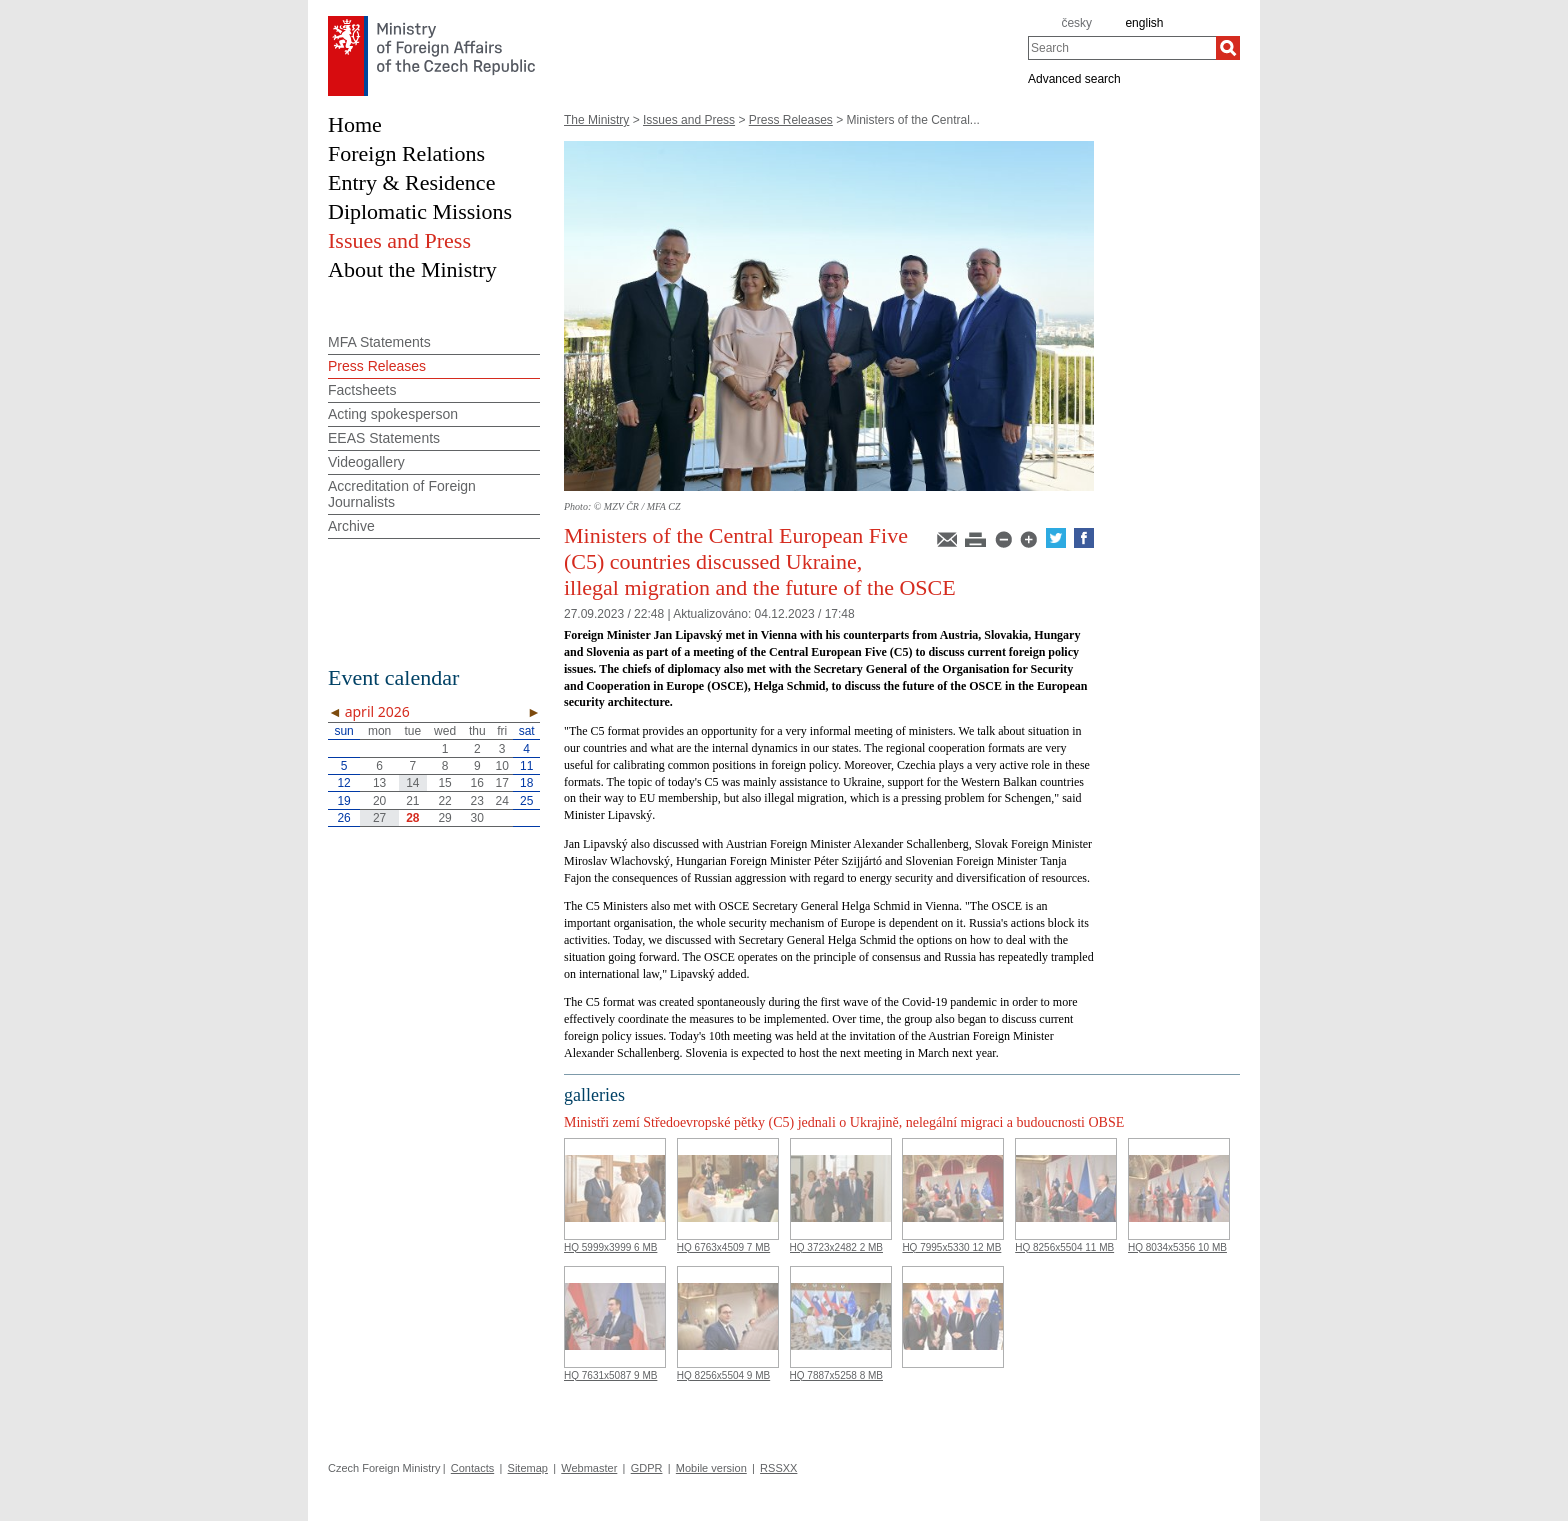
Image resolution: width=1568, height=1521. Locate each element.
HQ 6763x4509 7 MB (723, 1247)
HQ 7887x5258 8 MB (836, 1375)
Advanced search (1074, 78)
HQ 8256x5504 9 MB (723, 1375)
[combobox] (1122, 48)
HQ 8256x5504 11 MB (1064, 1247)
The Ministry (596, 120)
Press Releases (791, 120)
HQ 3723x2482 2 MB (836, 1247)
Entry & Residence (411, 182)
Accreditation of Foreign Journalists (402, 494)
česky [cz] (1076, 23)
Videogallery (366, 462)
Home (355, 124)
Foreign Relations (406, 153)
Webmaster (589, 1468)
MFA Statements (379, 342)
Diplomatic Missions (420, 211)
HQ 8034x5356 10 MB (1177, 1247)
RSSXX (778, 1468)
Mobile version (711, 1468)
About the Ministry (412, 269)
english (1144, 23)
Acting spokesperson (393, 414)
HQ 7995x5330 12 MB (951, 1247)
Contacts (472, 1468)
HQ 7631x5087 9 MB (610, 1375)
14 (412, 783)
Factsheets (362, 390)
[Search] (1228, 48)
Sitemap (528, 1468)
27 (379, 818)
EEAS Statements (384, 438)
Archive (351, 526)
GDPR (647, 1468)
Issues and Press (689, 120)
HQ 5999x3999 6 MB (610, 1247)
